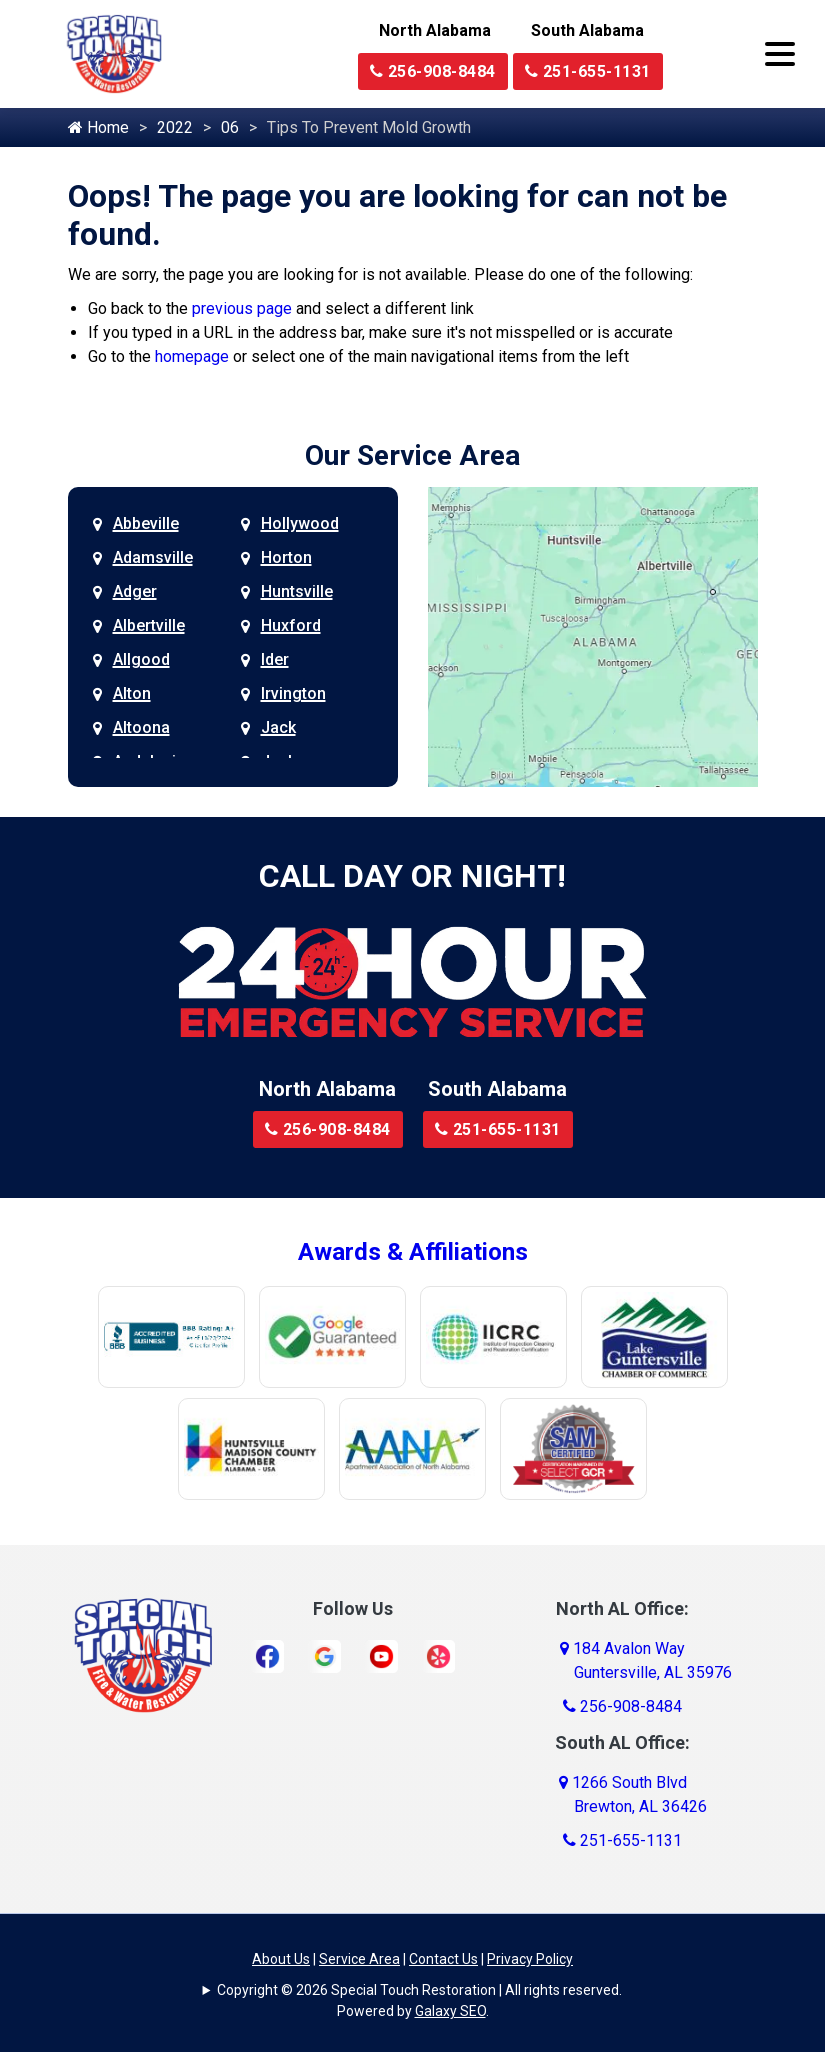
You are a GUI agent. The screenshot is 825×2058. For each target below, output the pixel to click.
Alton (132, 693)
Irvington (293, 693)
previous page (242, 308)
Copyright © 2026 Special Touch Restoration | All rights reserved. (419, 1990)
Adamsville (153, 557)
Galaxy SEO (450, 2011)
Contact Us (443, 1959)
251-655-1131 (588, 71)
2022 (175, 127)
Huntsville (297, 591)
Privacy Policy (530, 1959)
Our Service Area (412, 455)
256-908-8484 (433, 71)
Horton (286, 557)
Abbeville (146, 523)
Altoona (141, 727)
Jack (278, 727)
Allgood (141, 659)
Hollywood (300, 523)
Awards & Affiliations (413, 1252)
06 (230, 127)
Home (98, 127)
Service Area (359, 1959)
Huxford (291, 625)
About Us (281, 1959)
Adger (135, 591)
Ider (275, 659)
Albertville (149, 625)
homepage (192, 356)
